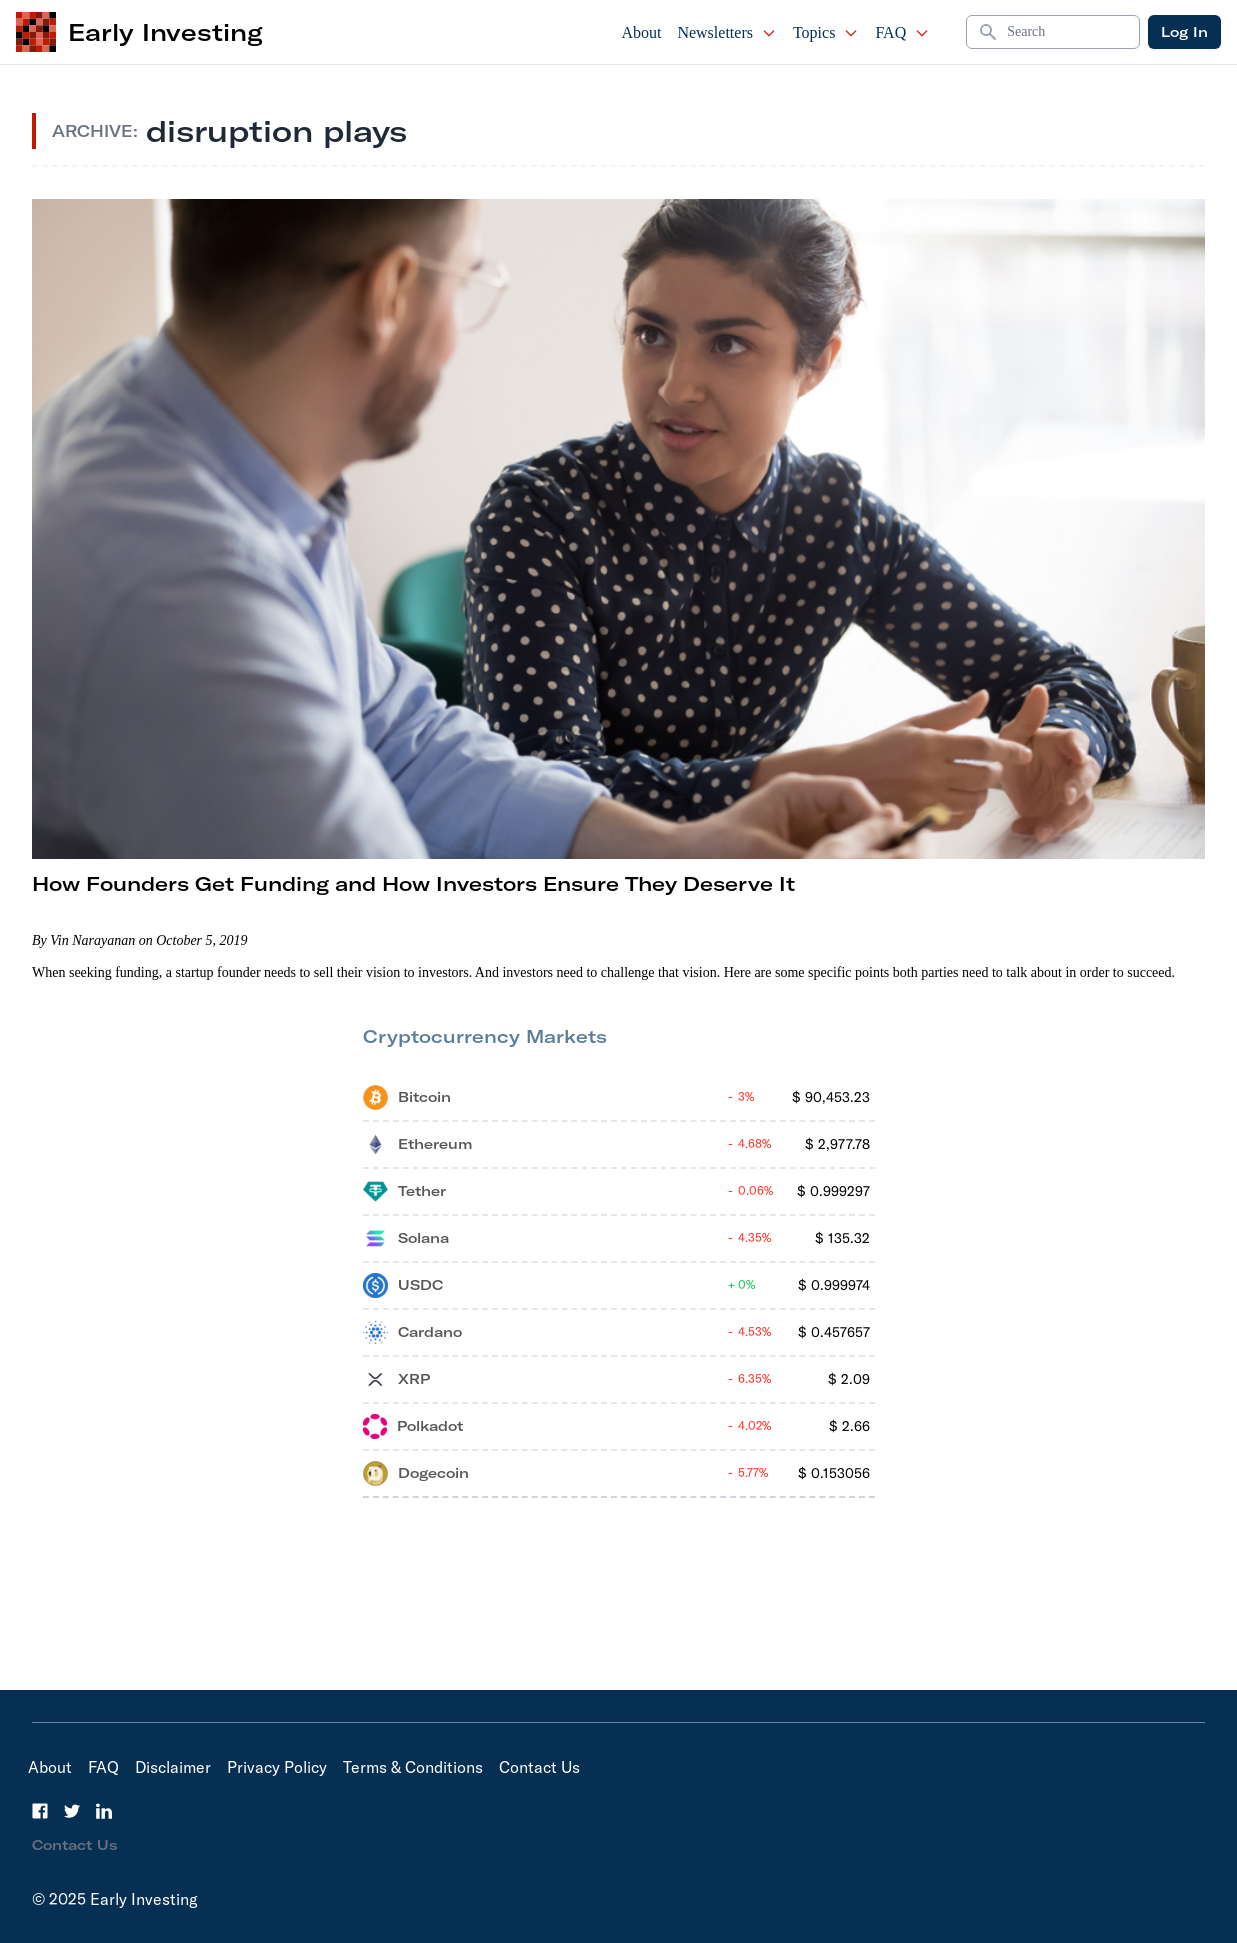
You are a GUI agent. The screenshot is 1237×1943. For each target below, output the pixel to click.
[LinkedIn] (104, 1811)
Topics (826, 32)
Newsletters (727, 32)
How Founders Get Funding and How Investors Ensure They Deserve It (413, 883)
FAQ (902, 32)
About (641, 32)
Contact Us (539, 1767)
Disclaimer (173, 1767)
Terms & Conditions (413, 1767)
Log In (1184, 32)
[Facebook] (40, 1811)
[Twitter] (72, 1811)
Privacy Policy (277, 1767)
